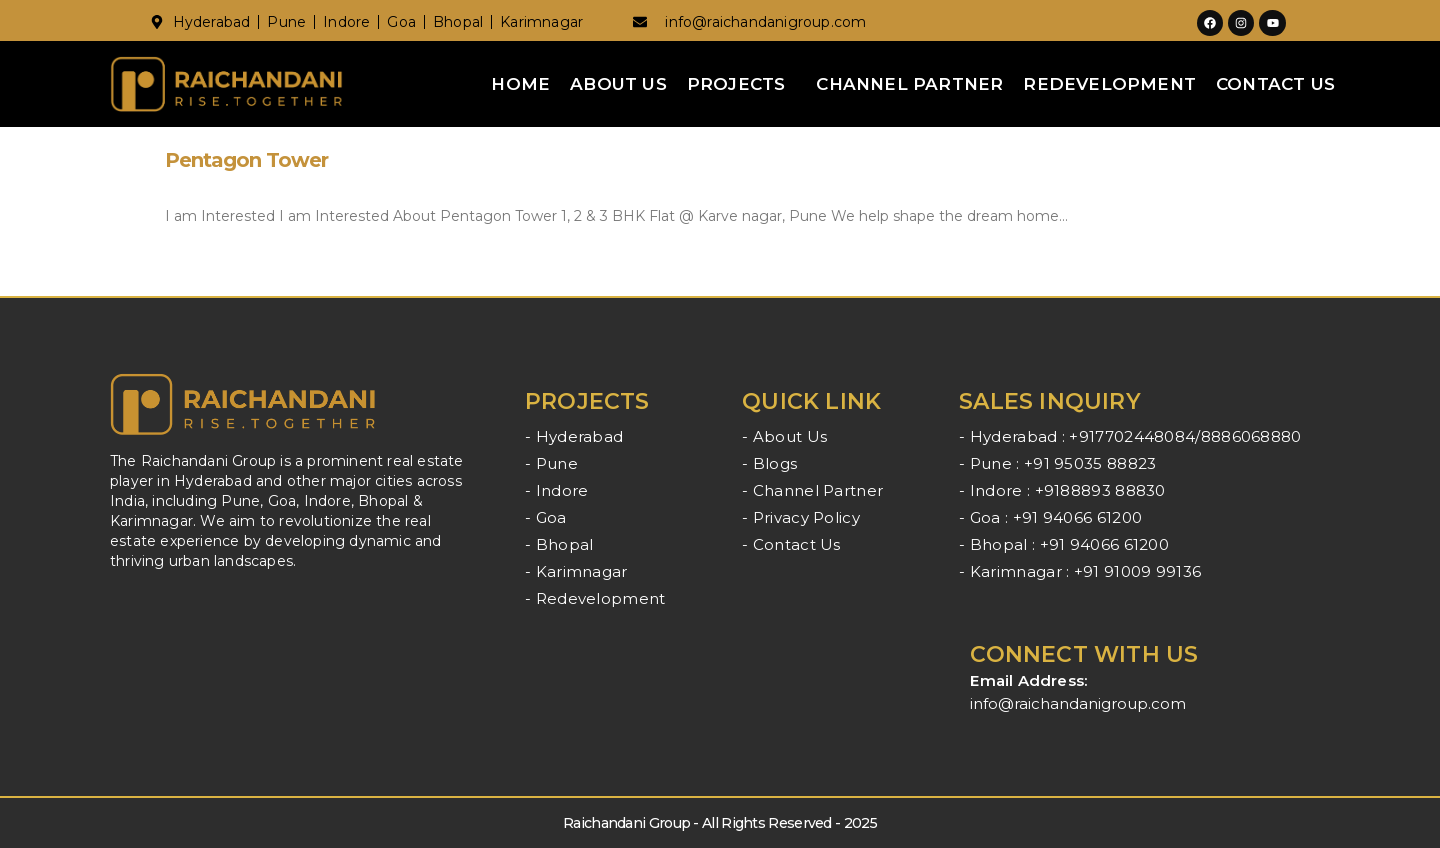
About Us (618, 84)
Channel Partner (909, 84)
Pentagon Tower (246, 160)
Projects (736, 84)
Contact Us (1275, 84)
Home (520, 84)
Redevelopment (1109, 84)
